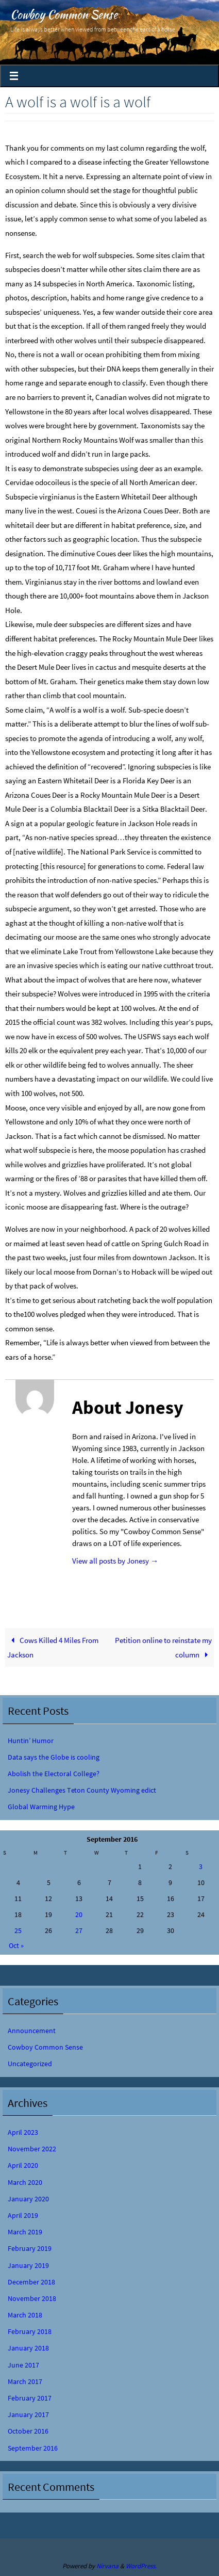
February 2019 (30, 2248)
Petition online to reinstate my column (163, 1647)
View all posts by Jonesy (115, 1561)
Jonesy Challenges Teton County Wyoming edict (82, 1790)
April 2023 (23, 2132)
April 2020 (23, 2165)
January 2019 (28, 2265)
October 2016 (28, 2431)
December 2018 (31, 2282)
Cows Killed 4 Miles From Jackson (52, 1647)
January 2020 (28, 2198)
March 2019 (25, 2231)
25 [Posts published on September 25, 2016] (18, 1930)
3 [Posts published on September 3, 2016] (201, 1866)
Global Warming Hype (41, 1806)
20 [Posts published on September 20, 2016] (78, 1914)
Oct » (16, 1945)
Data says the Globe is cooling (53, 1757)
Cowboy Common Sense (63, 14)
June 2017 (23, 2365)
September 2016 (33, 2448)
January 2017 (28, 2414)
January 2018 (28, 2348)
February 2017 (30, 2398)
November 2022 (32, 2148)
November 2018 (32, 2298)
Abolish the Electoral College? (53, 1773)
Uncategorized (30, 2063)
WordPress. (141, 2566)
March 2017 (25, 2381)
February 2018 (30, 2331)
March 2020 (25, 2182)
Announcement (32, 2030)
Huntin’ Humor (31, 1740)
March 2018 (25, 2315)
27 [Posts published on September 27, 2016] (78, 1930)
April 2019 (23, 2215)
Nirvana (107, 2566)
